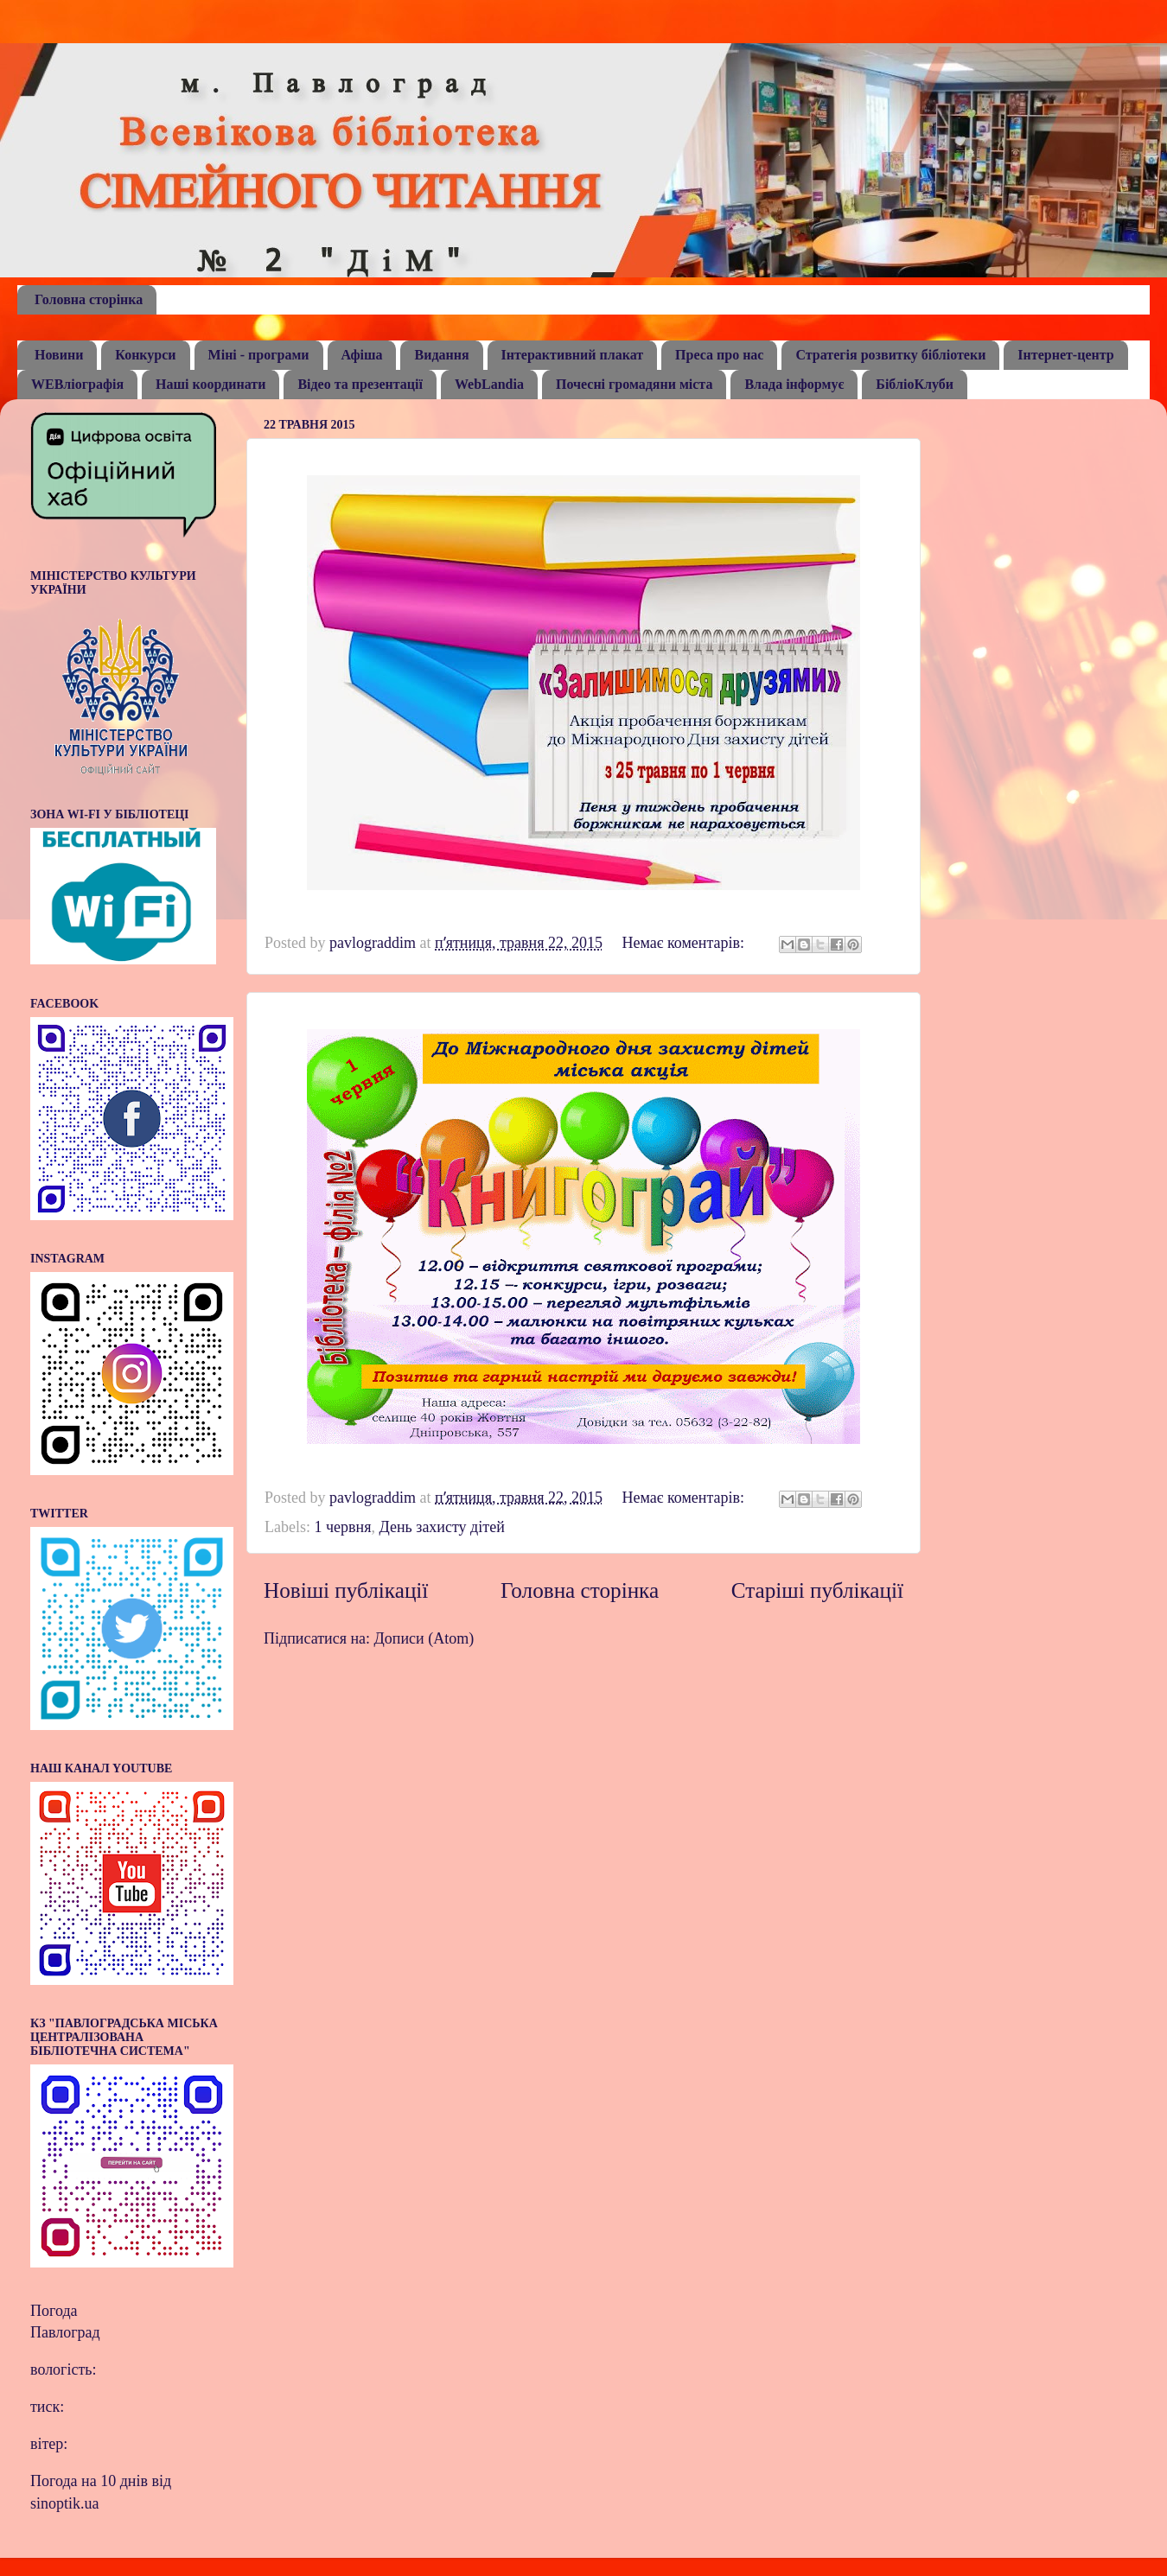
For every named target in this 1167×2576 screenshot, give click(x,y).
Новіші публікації (346, 1590)
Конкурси (145, 354)
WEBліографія (77, 384)
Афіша (362, 354)
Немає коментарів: (685, 942)
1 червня (342, 1527)
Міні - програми (258, 354)
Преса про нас (719, 354)
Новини (59, 354)
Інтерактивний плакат (572, 354)
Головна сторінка (89, 299)
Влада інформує (794, 384)
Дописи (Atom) (424, 1638)
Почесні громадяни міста (634, 384)
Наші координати (210, 384)
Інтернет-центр (1065, 354)
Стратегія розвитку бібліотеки (890, 354)
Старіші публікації (817, 1590)
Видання (441, 354)
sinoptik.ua (64, 2503)
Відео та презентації (360, 384)
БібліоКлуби (914, 384)
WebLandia (489, 384)
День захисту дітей (441, 1527)
